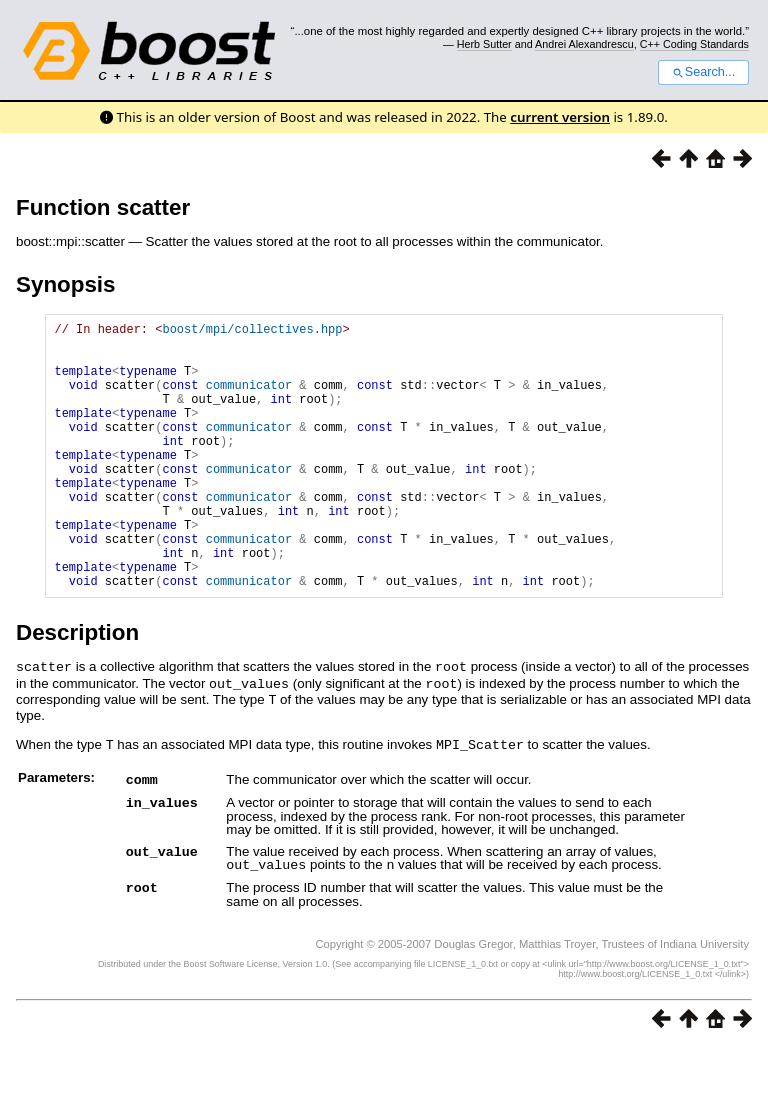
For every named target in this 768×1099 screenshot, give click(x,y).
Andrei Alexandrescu (584, 44)
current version (560, 117)
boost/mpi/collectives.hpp (252, 331)
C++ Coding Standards (694, 44)
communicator (249, 399)
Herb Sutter (484, 44)
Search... (703, 72)
